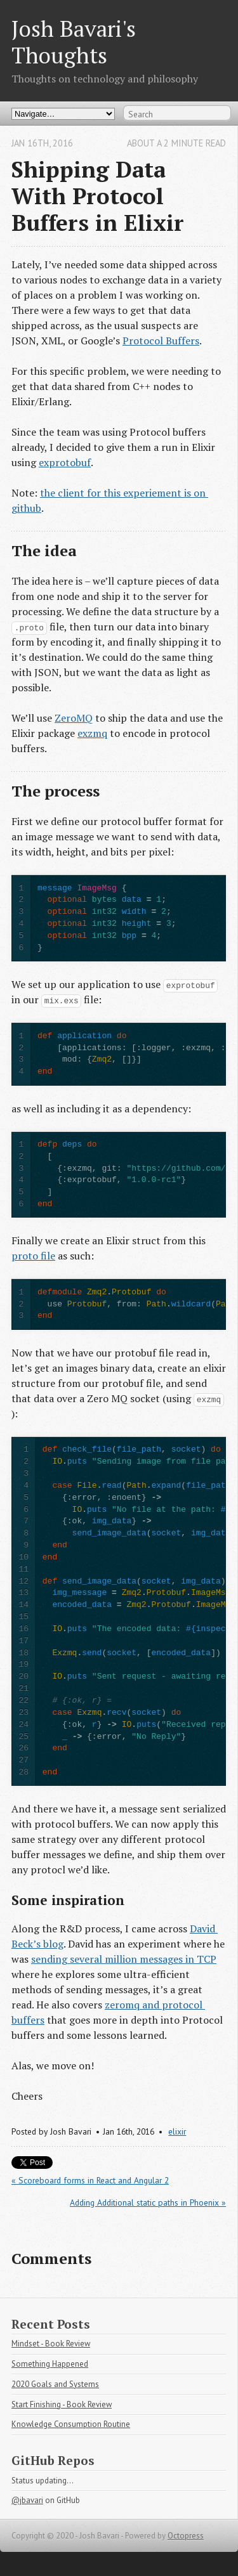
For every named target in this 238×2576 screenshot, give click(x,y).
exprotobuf (65, 462)
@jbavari (27, 2500)
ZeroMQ (74, 718)
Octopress (186, 2535)
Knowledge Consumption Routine (70, 2424)
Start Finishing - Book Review (61, 2404)
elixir (177, 2131)
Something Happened (49, 2363)
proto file (33, 1256)
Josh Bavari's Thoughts (73, 41)
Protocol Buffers (160, 341)
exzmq (92, 733)
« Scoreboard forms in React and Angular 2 (90, 2180)
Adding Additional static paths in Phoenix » (148, 2202)
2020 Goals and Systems (55, 2384)
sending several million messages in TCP (123, 1959)
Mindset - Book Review (50, 2343)
